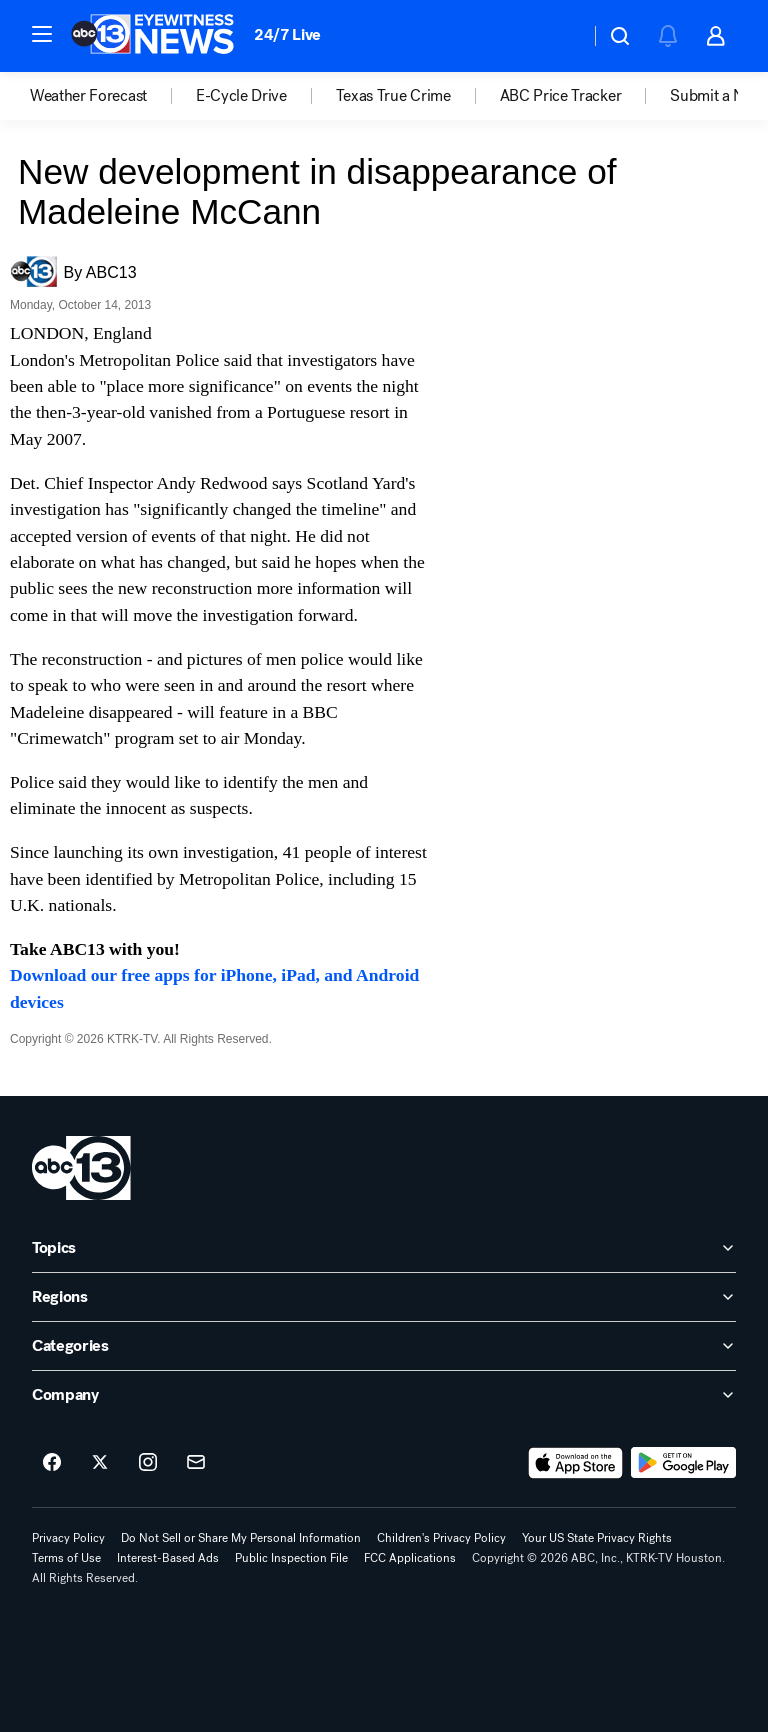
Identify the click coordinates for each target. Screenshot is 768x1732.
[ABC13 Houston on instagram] (148, 1463)
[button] (42, 34)
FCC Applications (410, 1558)
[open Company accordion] (384, 1395)
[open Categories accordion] (384, 1346)
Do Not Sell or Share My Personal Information (241, 1538)
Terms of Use (66, 1558)
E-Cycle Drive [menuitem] (241, 96)
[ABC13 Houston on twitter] (100, 1463)
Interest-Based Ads (168, 1558)
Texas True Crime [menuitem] (393, 96)
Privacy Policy (68, 1538)
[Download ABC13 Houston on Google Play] (683, 1463)
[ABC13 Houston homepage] (152, 36)
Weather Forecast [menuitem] (88, 96)
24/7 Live (287, 34)
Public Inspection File (291, 1558)
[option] (113, 96)
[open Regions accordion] (384, 1297)
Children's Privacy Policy (441, 1538)
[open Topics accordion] (384, 1248)
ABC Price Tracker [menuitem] (561, 96)
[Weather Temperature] (558, 36)
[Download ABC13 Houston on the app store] (576, 1463)
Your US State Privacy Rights (597, 1538)
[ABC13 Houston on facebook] (52, 1463)
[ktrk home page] (81, 1168)
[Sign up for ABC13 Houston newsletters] (196, 1463)
